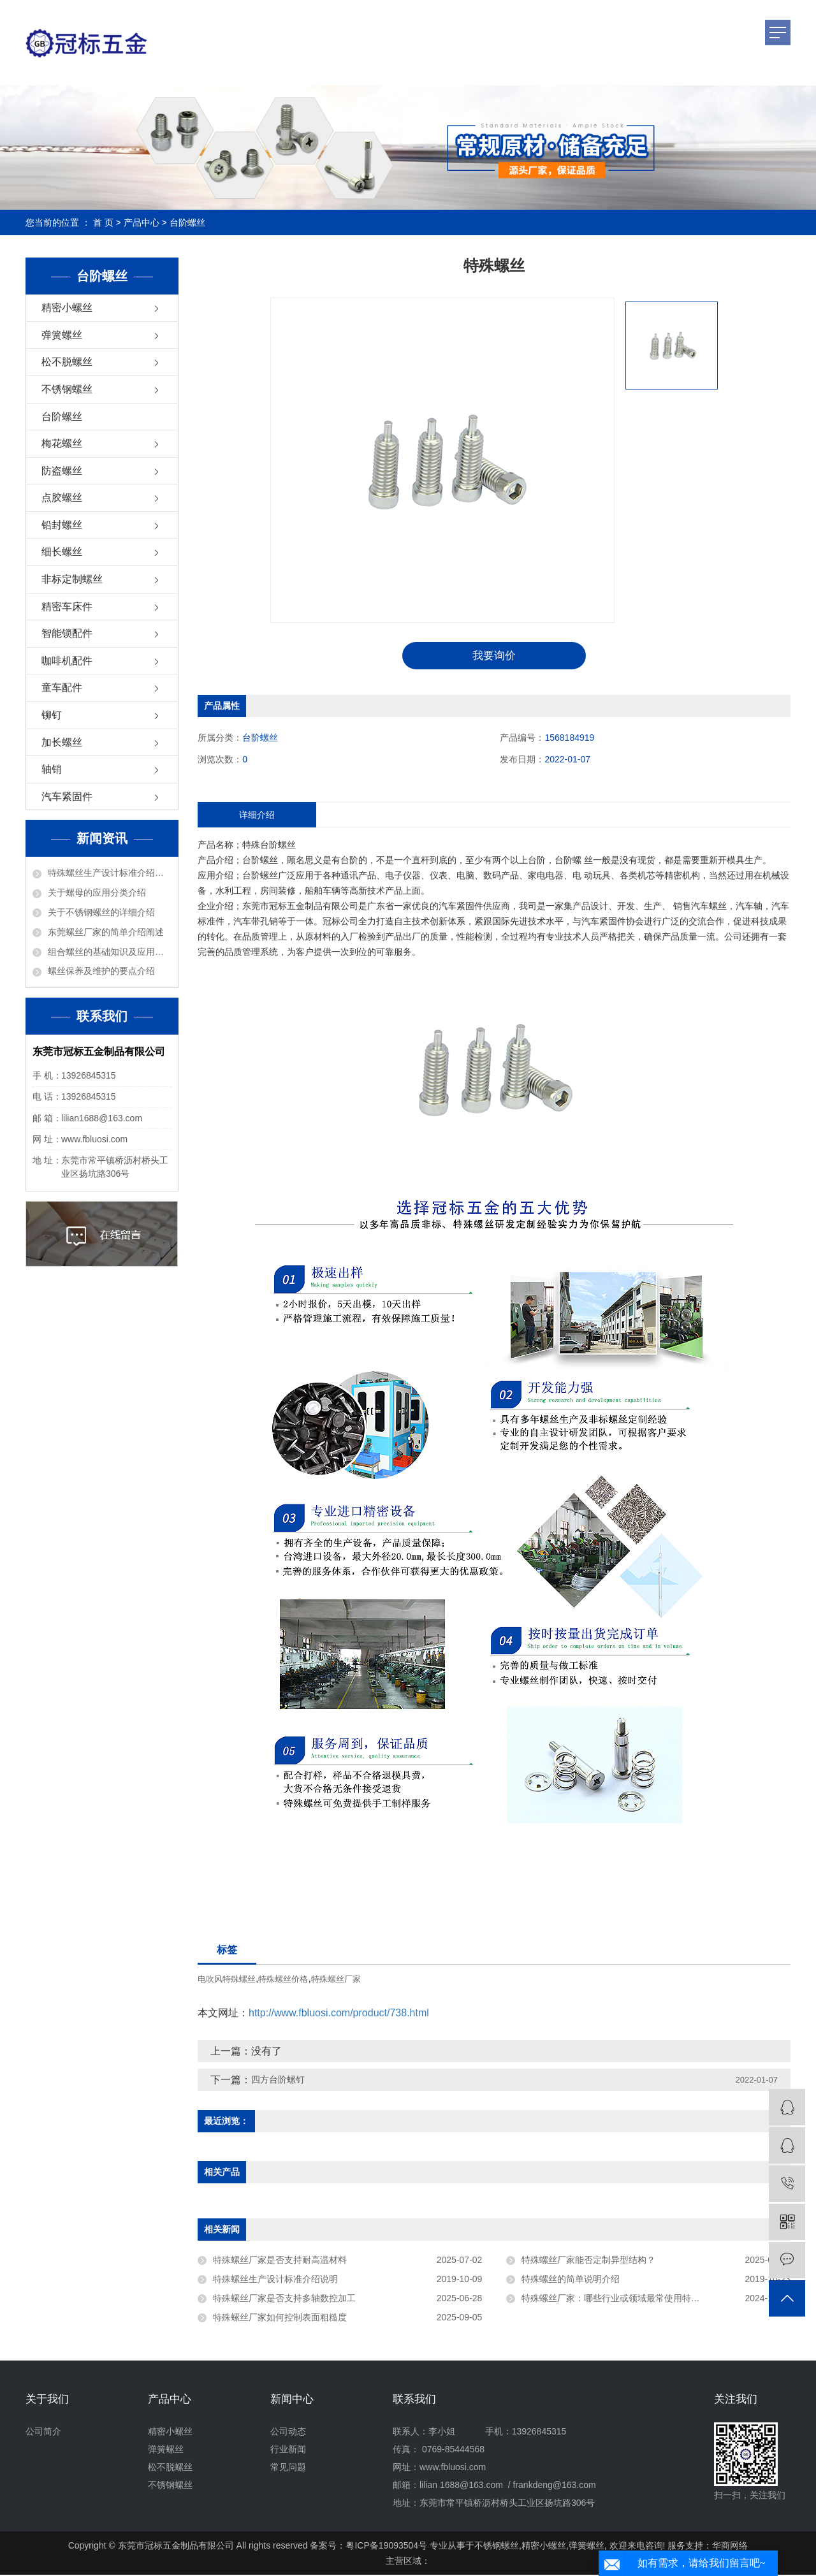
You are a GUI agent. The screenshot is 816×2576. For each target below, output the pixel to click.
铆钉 (51, 714)
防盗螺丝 (61, 470)
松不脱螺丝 (66, 361)
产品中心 (141, 222)
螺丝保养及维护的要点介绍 (101, 971)
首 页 (103, 222)
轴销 (51, 769)
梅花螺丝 (61, 443)
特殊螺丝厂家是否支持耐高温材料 (280, 2261)
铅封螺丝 (61, 525)
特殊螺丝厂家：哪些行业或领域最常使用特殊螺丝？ (624, 2299)
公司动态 (288, 2432)
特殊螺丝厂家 (336, 1980)
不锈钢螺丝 (66, 389)
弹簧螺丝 (61, 335)
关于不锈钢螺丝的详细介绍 (101, 912)
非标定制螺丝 (72, 579)
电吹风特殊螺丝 (227, 1980)
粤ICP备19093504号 (386, 2547)
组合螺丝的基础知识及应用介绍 (109, 952)
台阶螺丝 (187, 222)
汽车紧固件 (66, 796)
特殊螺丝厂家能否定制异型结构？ (588, 2261)
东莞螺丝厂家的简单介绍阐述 (106, 932)
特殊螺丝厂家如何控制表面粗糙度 (280, 2318)
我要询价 (494, 656)
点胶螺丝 (61, 497)
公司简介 (43, 2432)
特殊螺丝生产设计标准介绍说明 (109, 873)
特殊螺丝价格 (283, 1980)
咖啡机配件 (66, 660)
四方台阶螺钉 (278, 2081)
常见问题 (288, 2468)
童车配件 (61, 687)
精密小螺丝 (66, 307)
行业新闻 (288, 2450)
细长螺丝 (61, 551)
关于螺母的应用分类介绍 (97, 892)
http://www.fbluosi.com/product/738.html (339, 2014)
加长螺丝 (61, 742)
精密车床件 (66, 606)
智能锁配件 (66, 633)
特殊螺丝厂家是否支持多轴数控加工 (284, 2299)
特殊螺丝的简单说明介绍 (570, 2280)
